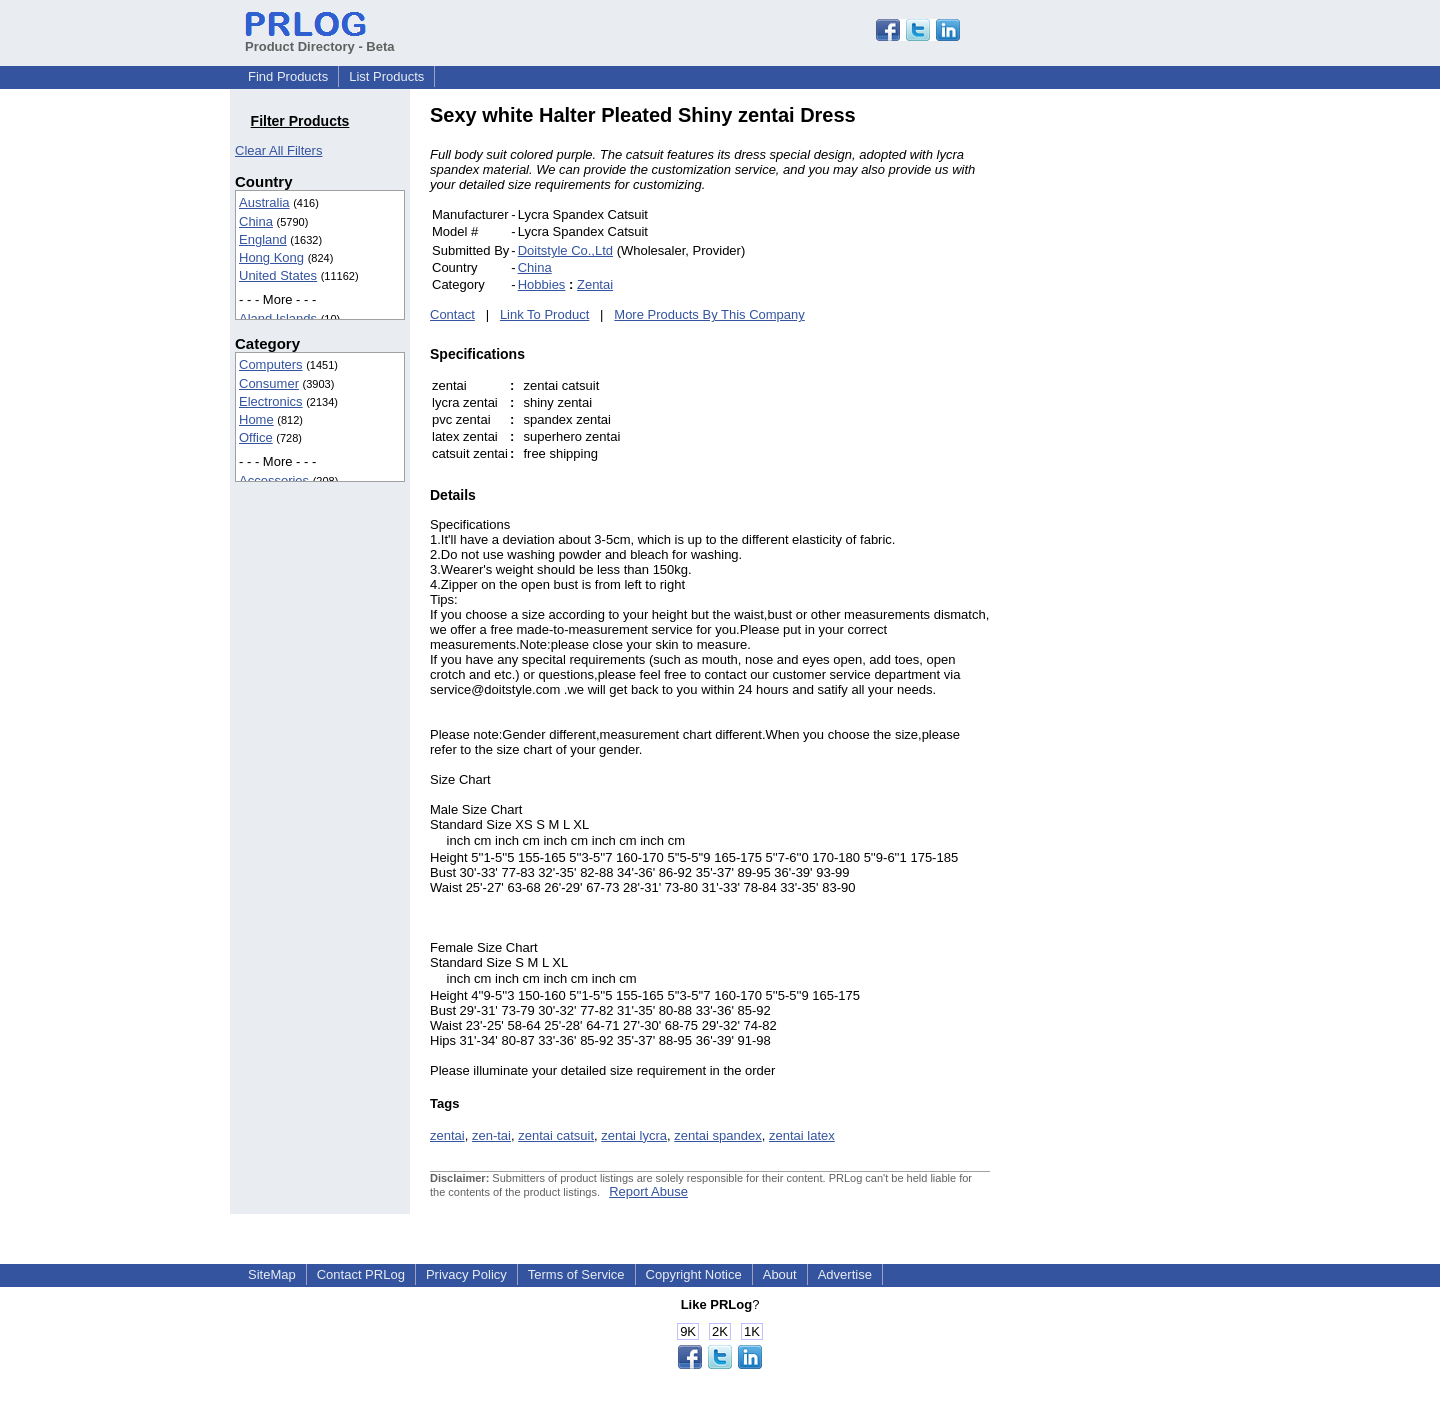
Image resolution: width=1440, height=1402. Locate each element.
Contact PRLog (361, 1274)
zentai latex (802, 1135)
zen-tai (491, 1135)
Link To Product (544, 314)
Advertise (845, 1274)
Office (256, 437)
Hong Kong (271, 257)
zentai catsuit (556, 1135)
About (780, 1274)
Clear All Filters (278, 150)
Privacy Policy (466, 1274)
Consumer (269, 383)
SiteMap (272, 1274)
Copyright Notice (694, 1274)
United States (278, 275)
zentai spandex (717, 1135)
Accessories (274, 480)
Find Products (288, 76)
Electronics (271, 401)
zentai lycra (634, 1135)
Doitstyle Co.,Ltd (565, 250)
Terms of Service (576, 1274)
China (256, 221)
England (263, 239)
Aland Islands (278, 318)
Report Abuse (648, 1191)
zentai (447, 1135)
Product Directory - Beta (320, 39)
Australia (264, 202)
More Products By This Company (709, 314)
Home (256, 419)
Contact (452, 314)
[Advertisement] (1125, 404)
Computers (271, 364)
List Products (386, 76)
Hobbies (542, 284)
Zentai (595, 284)
